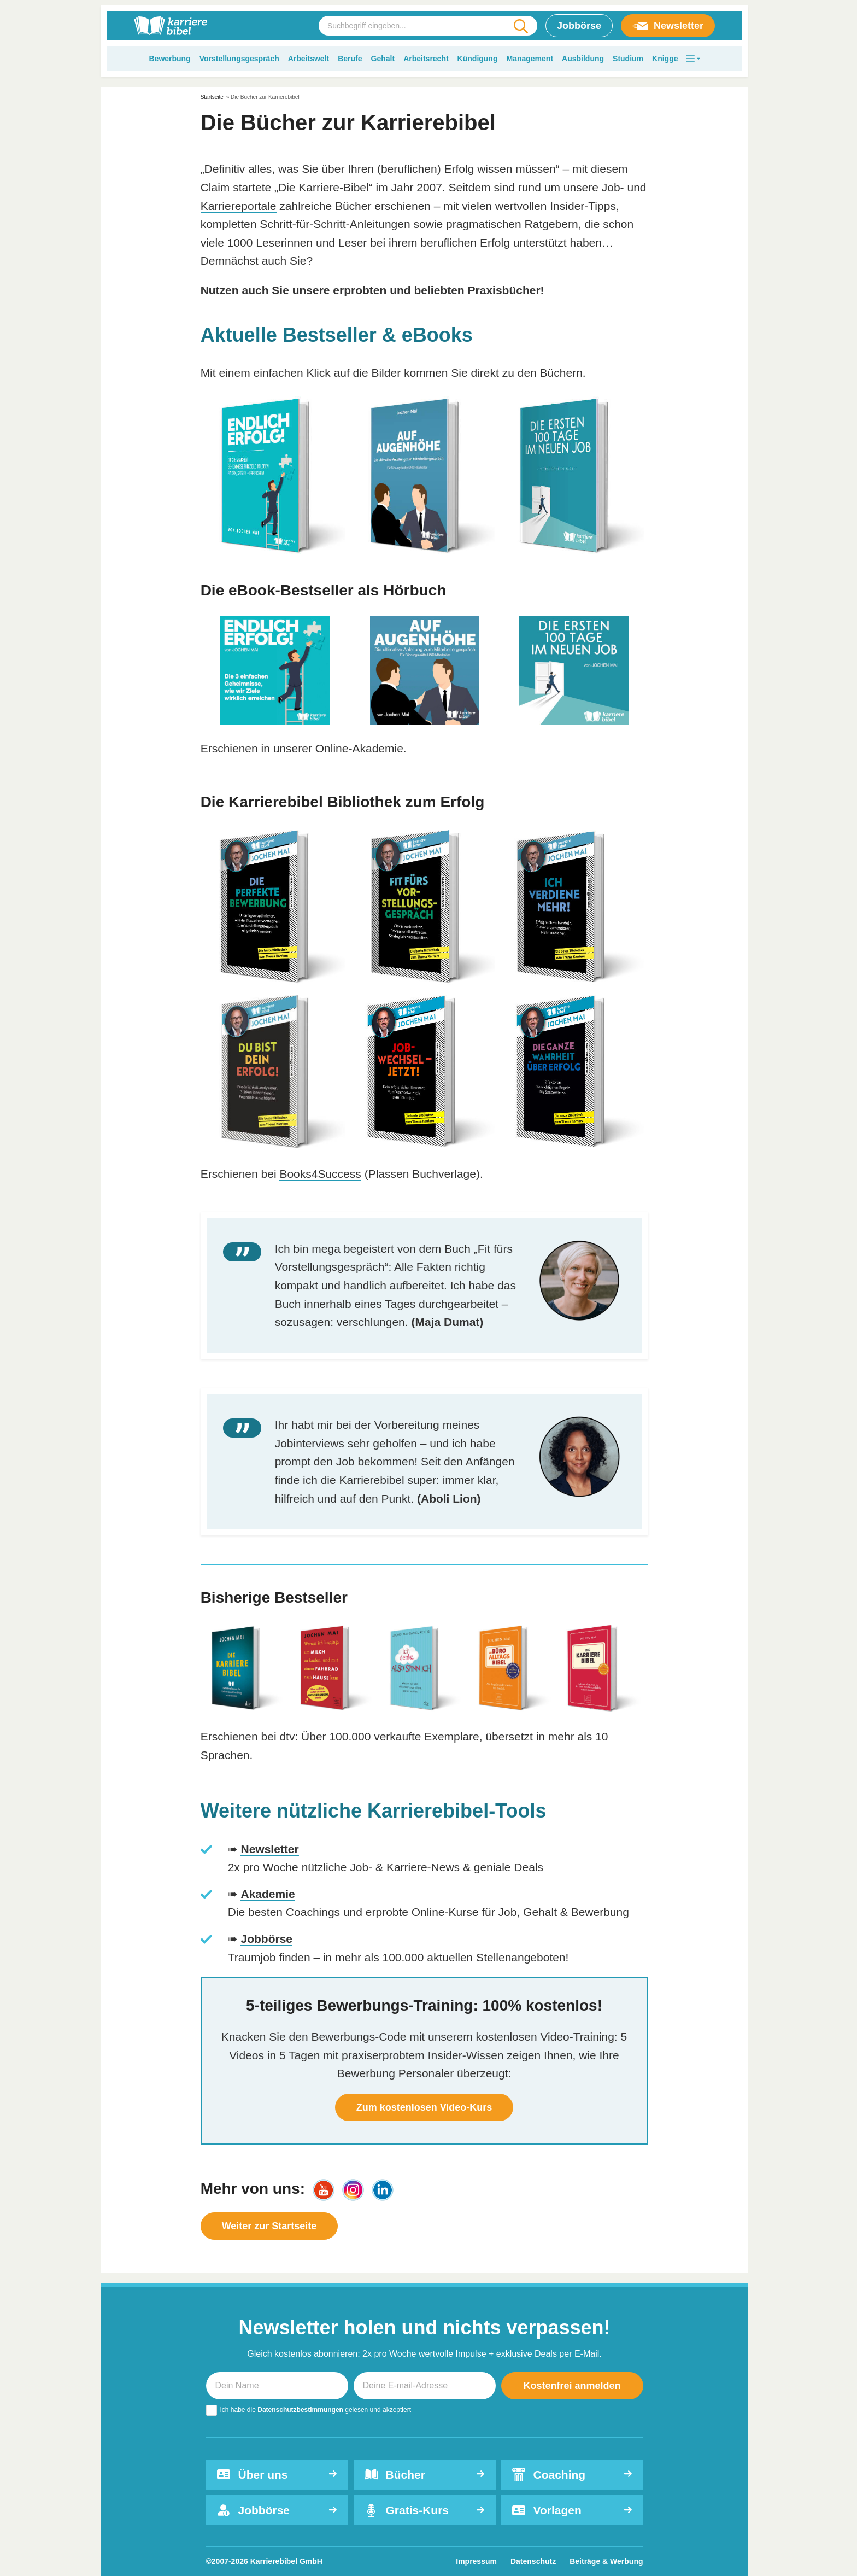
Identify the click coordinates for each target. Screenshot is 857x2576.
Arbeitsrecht (425, 58)
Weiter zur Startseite (269, 2226)
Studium (628, 58)
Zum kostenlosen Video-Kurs (424, 2107)
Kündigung (477, 58)
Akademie (267, 1894)
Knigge (665, 58)
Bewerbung (169, 58)
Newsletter (667, 26)
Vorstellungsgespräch (239, 58)
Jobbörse (579, 25)
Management (529, 58)
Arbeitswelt (308, 58)
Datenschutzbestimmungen (300, 2410)
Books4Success (320, 1173)
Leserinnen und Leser (311, 242)
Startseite (212, 97)
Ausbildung (583, 58)
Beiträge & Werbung (606, 2561)
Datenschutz (533, 2561)
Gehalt (383, 58)
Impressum (476, 2561)
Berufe (350, 58)
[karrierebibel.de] (170, 25)
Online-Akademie (359, 748)
